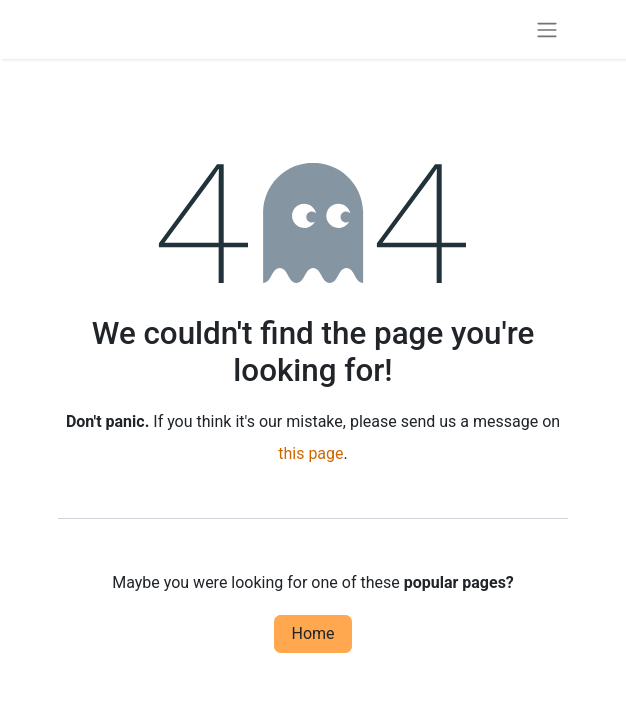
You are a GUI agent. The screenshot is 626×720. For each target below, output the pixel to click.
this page (310, 453)
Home (312, 633)
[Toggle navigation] (547, 29)
